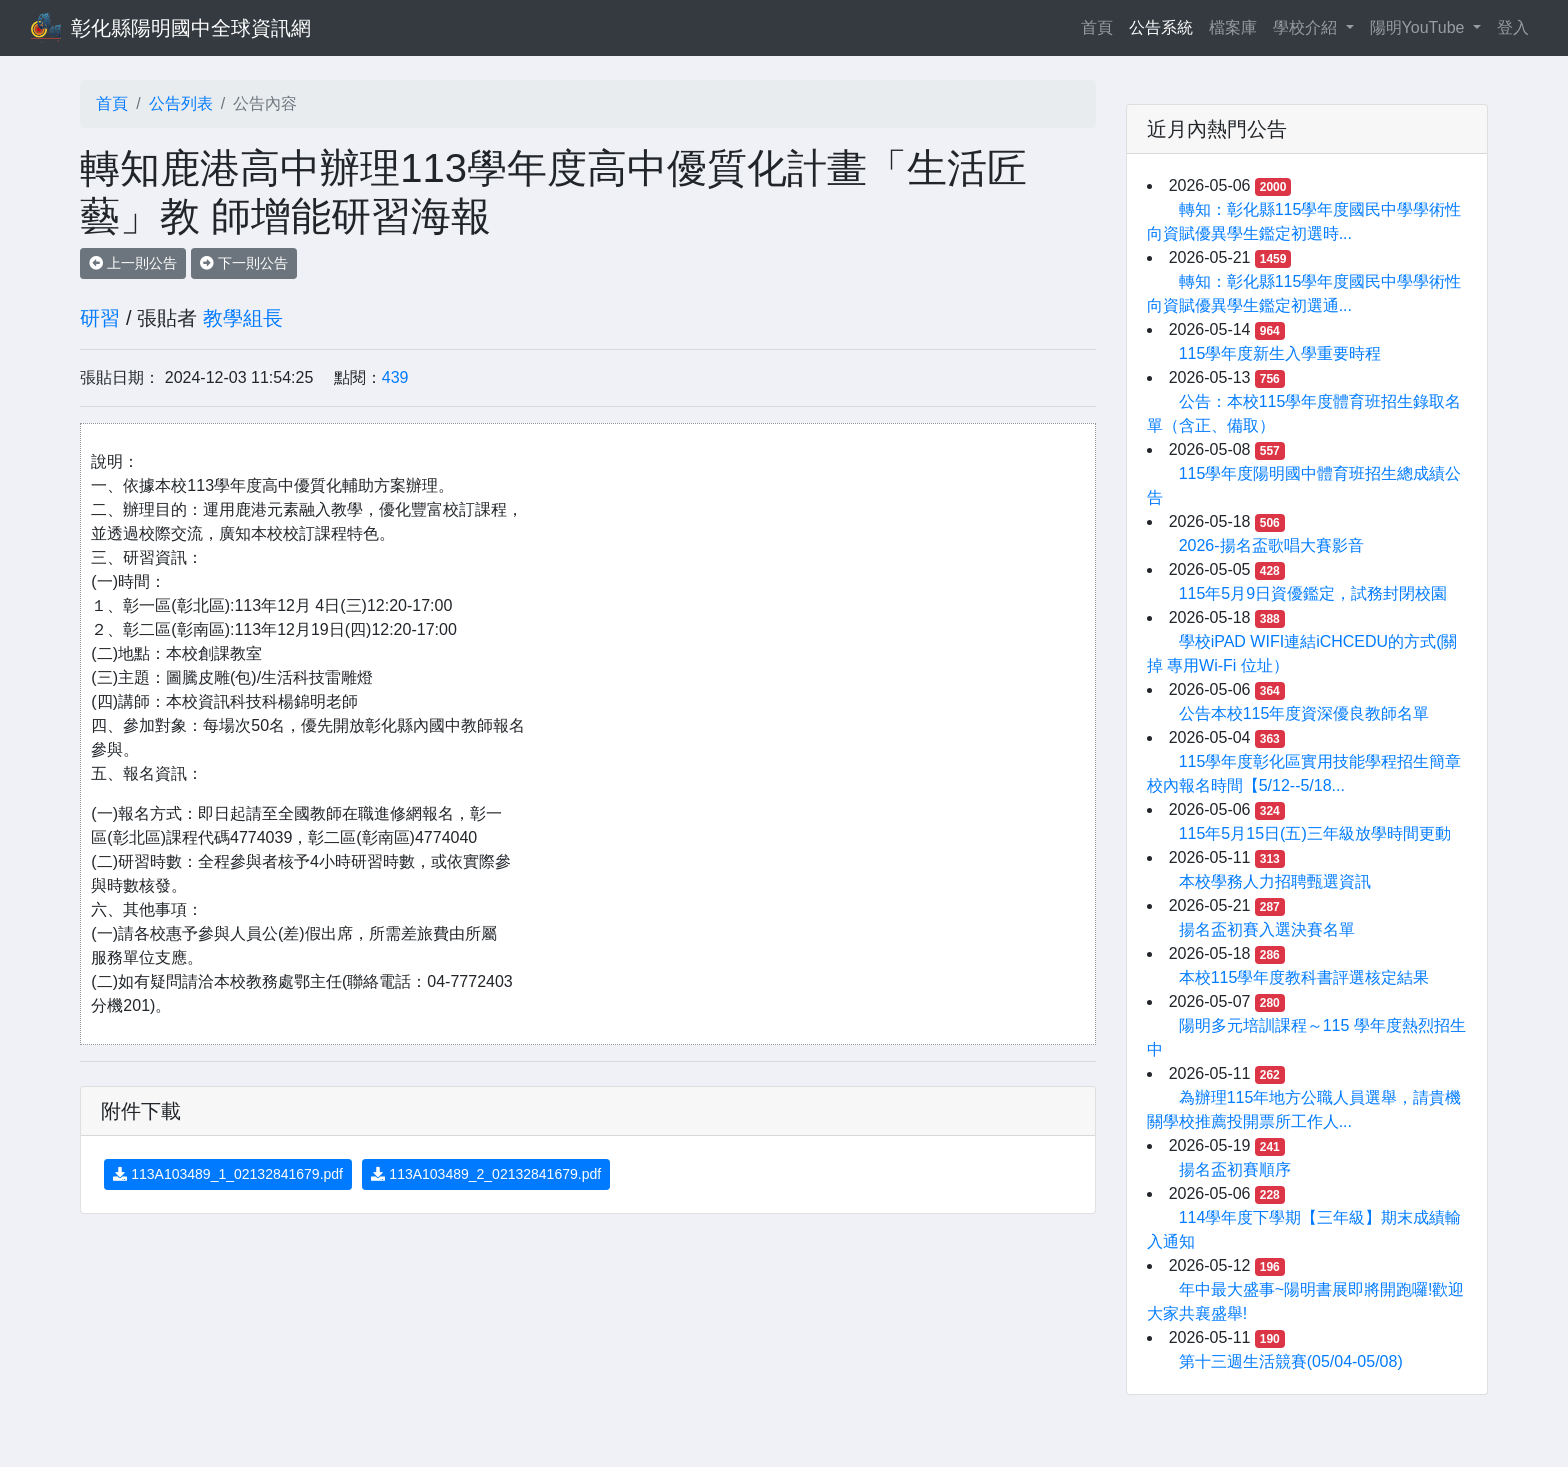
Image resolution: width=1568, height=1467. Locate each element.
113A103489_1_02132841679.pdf (228, 1174)
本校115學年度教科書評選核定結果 (1304, 977)
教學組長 (243, 318)
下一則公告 (244, 263)
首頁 (1101, 25)
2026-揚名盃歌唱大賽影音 (1271, 545)
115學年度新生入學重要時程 (1280, 353)
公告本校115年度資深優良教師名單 (1304, 713)
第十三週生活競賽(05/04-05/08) (1291, 1361)
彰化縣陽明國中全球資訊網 (191, 28)
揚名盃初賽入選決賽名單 (1267, 929)
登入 (1513, 27)
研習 (100, 318)
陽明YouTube (1419, 27)
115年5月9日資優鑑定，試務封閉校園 (1313, 593)
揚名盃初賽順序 (1235, 1169)
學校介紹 (1307, 27)
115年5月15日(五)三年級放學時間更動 (1315, 833)
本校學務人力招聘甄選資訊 (1275, 881)
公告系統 (1161, 27)
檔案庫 (1233, 27)
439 (395, 377)
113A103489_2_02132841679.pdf (486, 1174)
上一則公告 (133, 263)
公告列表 (181, 103)
